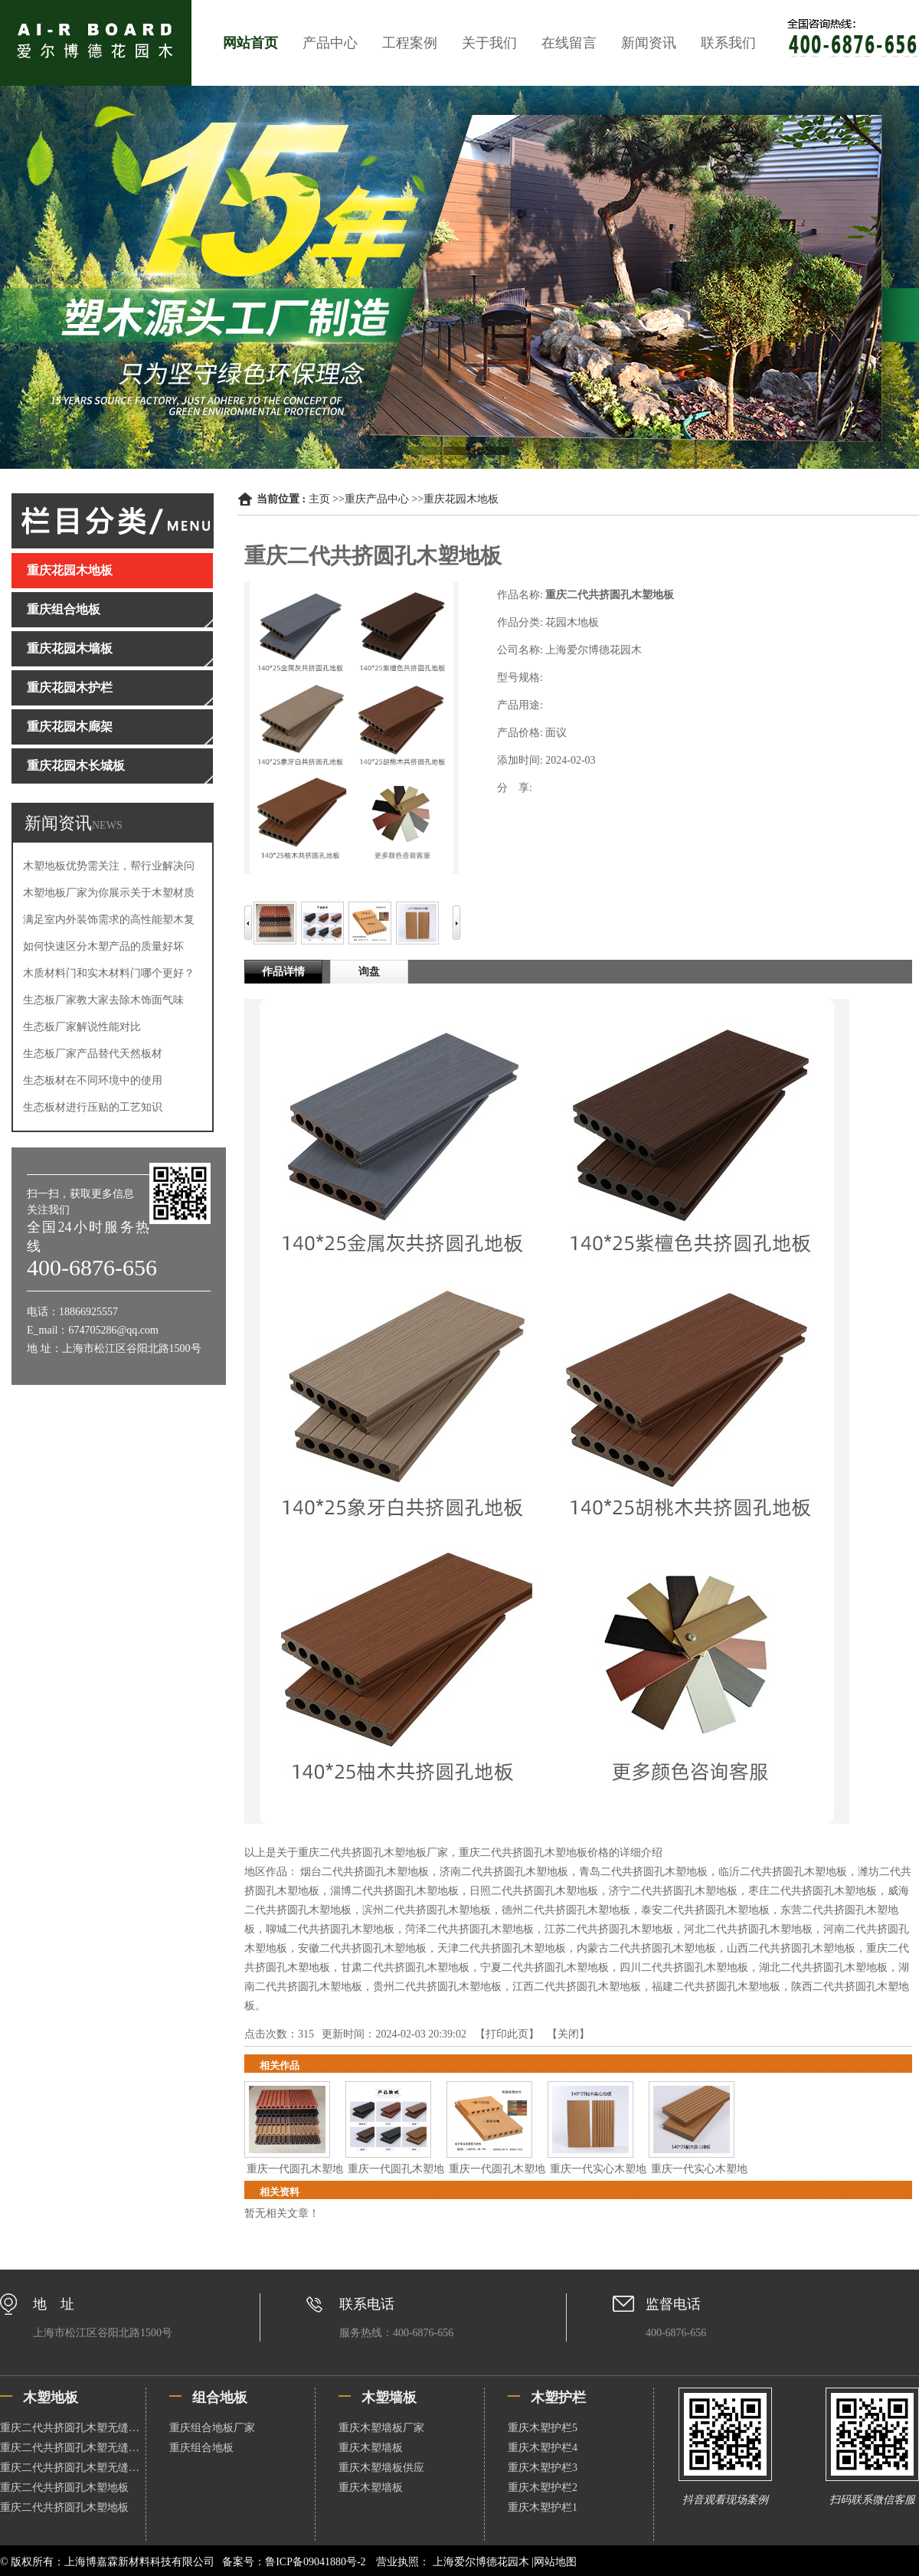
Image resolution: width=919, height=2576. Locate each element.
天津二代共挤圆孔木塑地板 (501, 1948)
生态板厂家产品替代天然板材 (92, 1053)
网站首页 (250, 43)
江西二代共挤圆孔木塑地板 (576, 1986)
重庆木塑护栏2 (542, 2487)
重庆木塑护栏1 (542, 2507)
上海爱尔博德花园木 (480, 2562)
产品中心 (330, 43)
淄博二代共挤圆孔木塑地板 (394, 1891)
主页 (319, 499)
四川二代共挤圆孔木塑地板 (684, 1967)
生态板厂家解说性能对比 (82, 1027)
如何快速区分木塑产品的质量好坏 (103, 946)
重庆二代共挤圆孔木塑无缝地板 (73, 2428)
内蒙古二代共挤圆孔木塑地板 (646, 1948)
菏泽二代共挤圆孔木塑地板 (469, 1929)
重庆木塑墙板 (370, 2447)
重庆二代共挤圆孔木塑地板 (64, 2487)
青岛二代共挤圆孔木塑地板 (643, 1871)
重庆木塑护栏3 (542, 2467)
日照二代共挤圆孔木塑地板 (533, 1891)
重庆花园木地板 (461, 499)
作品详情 (283, 971)
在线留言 (569, 43)
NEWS (107, 825)
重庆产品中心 (377, 499)
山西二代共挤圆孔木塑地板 (791, 1948)
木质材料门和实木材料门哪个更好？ (109, 973)
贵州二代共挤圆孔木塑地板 (437, 1986)
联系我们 (728, 43)
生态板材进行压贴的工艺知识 (92, 1107)
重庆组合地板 (201, 2447)
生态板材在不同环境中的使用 (92, 1080)
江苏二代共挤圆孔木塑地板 (609, 1929)
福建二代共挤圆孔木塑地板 (716, 1986)
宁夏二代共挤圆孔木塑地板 (544, 1967)
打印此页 (507, 2034)
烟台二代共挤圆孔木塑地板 (364, 1871)
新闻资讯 (648, 43)
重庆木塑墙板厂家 (381, 2428)
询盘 (369, 971)
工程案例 (409, 43)
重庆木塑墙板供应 (381, 2467)
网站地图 (555, 2562)
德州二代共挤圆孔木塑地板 (566, 1910)
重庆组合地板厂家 (212, 2428)
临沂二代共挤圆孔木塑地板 (782, 1871)
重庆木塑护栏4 (542, 2447)
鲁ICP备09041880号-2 (315, 2562)
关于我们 (489, 43)
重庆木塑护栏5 (542, 2428)
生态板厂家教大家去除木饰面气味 (103, 1000)
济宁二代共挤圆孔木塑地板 (673, 1891)
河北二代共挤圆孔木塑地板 (748, 1929)
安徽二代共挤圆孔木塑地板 (362, 1948)
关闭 (568, 2034)
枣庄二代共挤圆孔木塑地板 (812, 1891)
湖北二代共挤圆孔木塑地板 (823, 1967)
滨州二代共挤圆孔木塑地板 (426, 1910)
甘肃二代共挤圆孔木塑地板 (405, 1967)
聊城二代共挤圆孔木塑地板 (330, 1929)
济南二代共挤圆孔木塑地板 (504, 1871)
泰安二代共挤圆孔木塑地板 (705, 1910)
